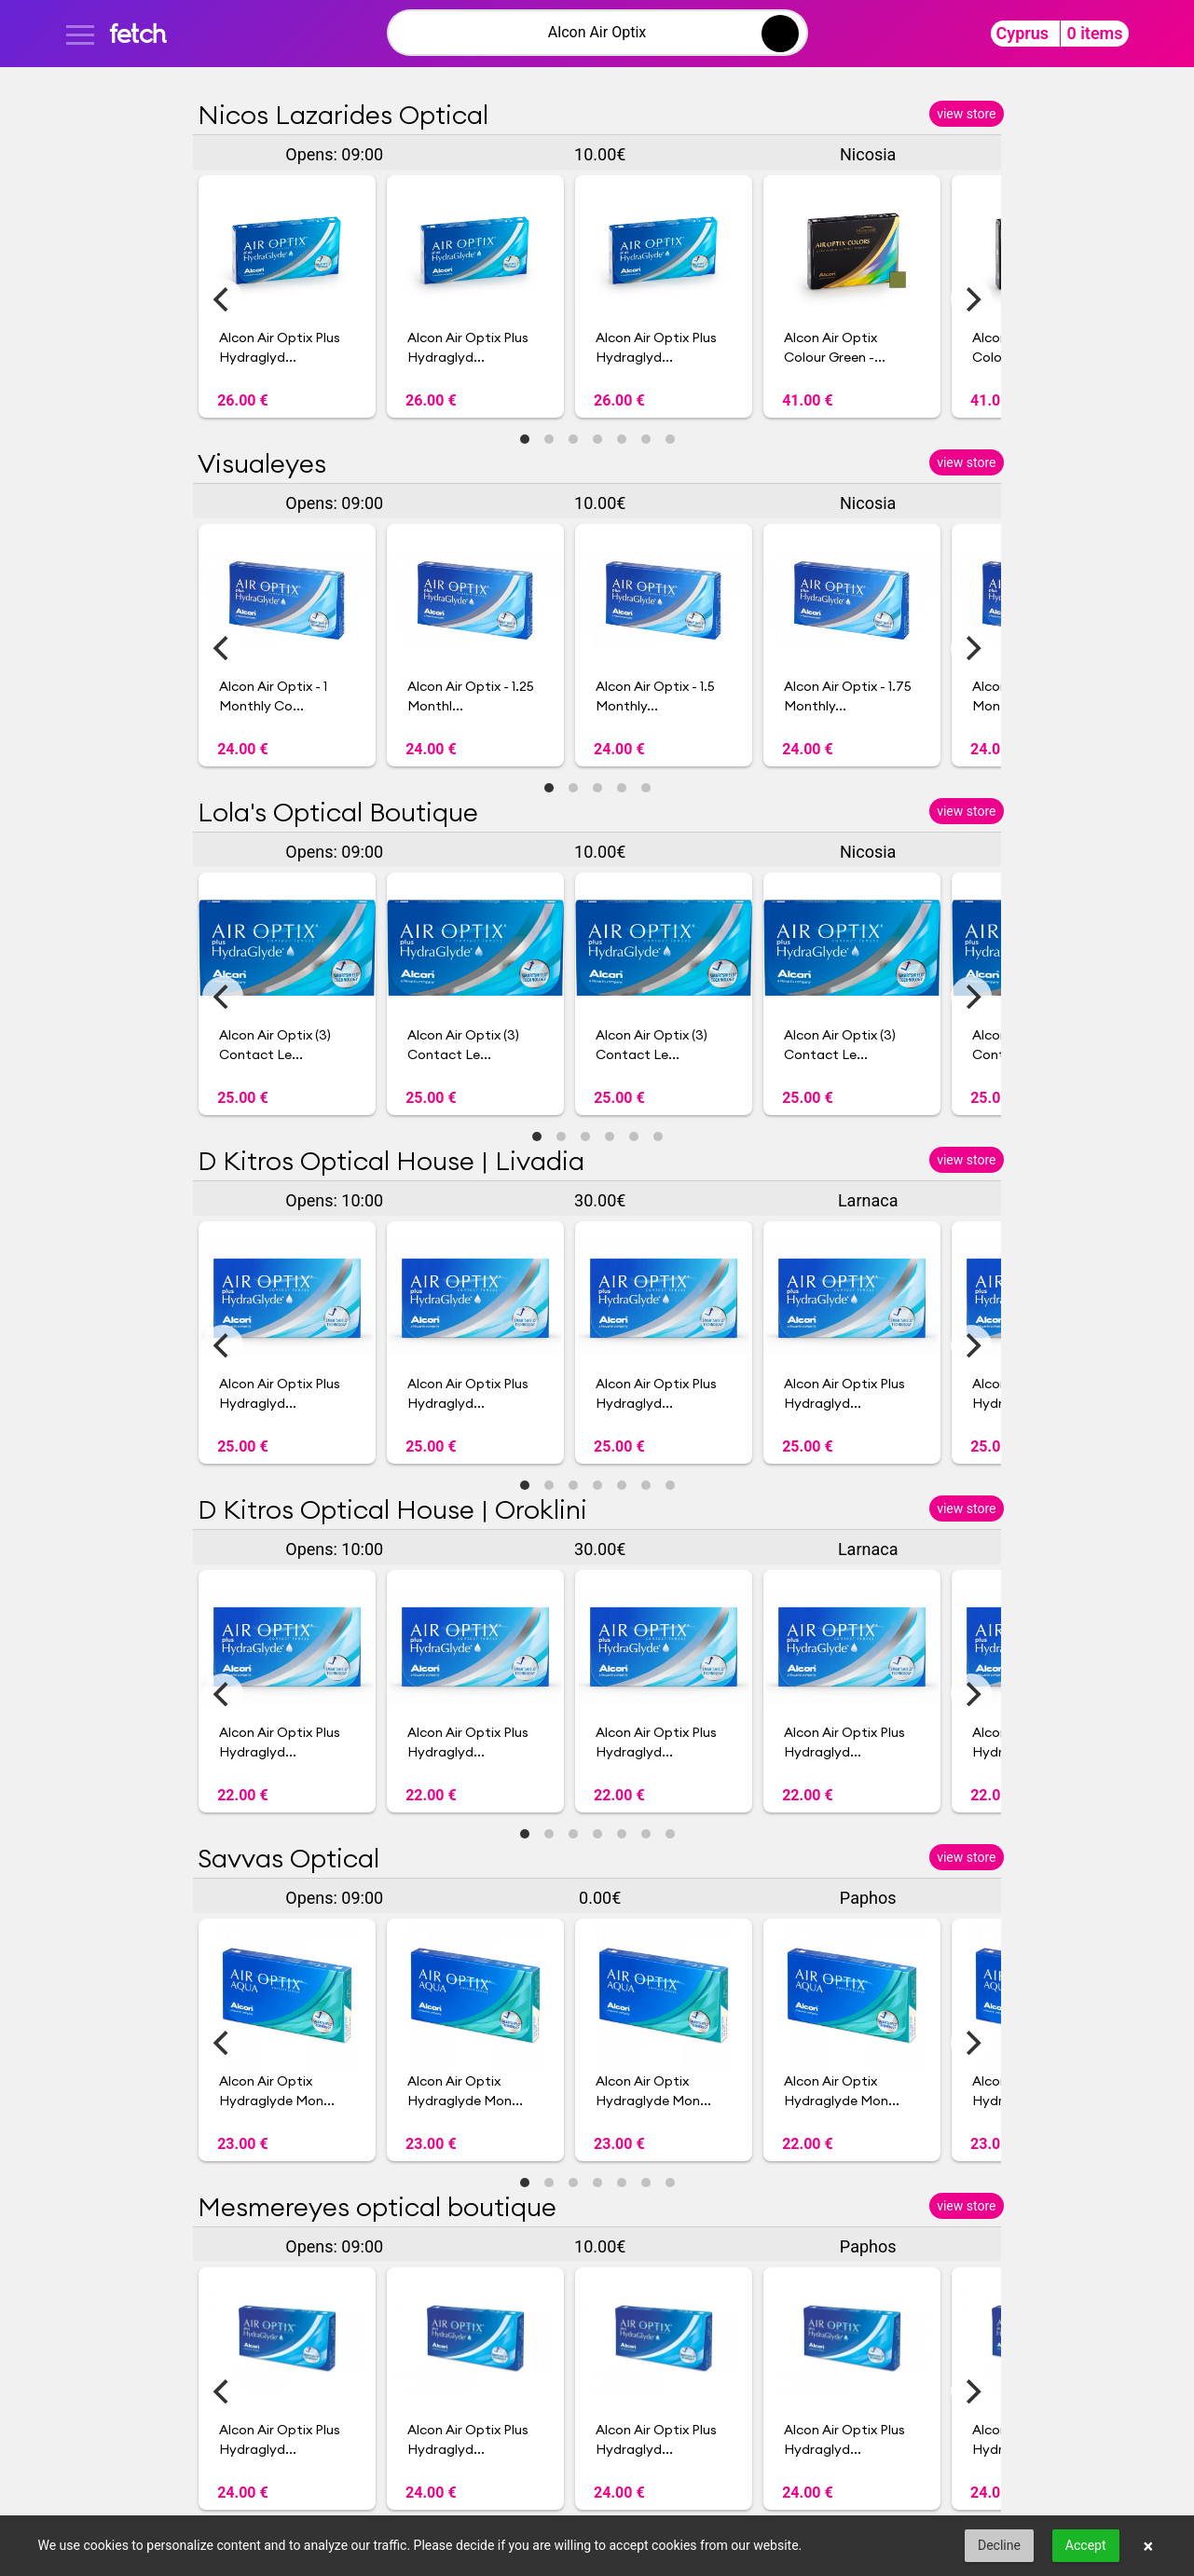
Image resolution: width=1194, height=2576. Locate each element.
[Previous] (222, 299)
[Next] (971, 299)
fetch (137, 33)
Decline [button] (999, 2545)
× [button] (1149, 2546)
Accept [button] (1085, 2545)
